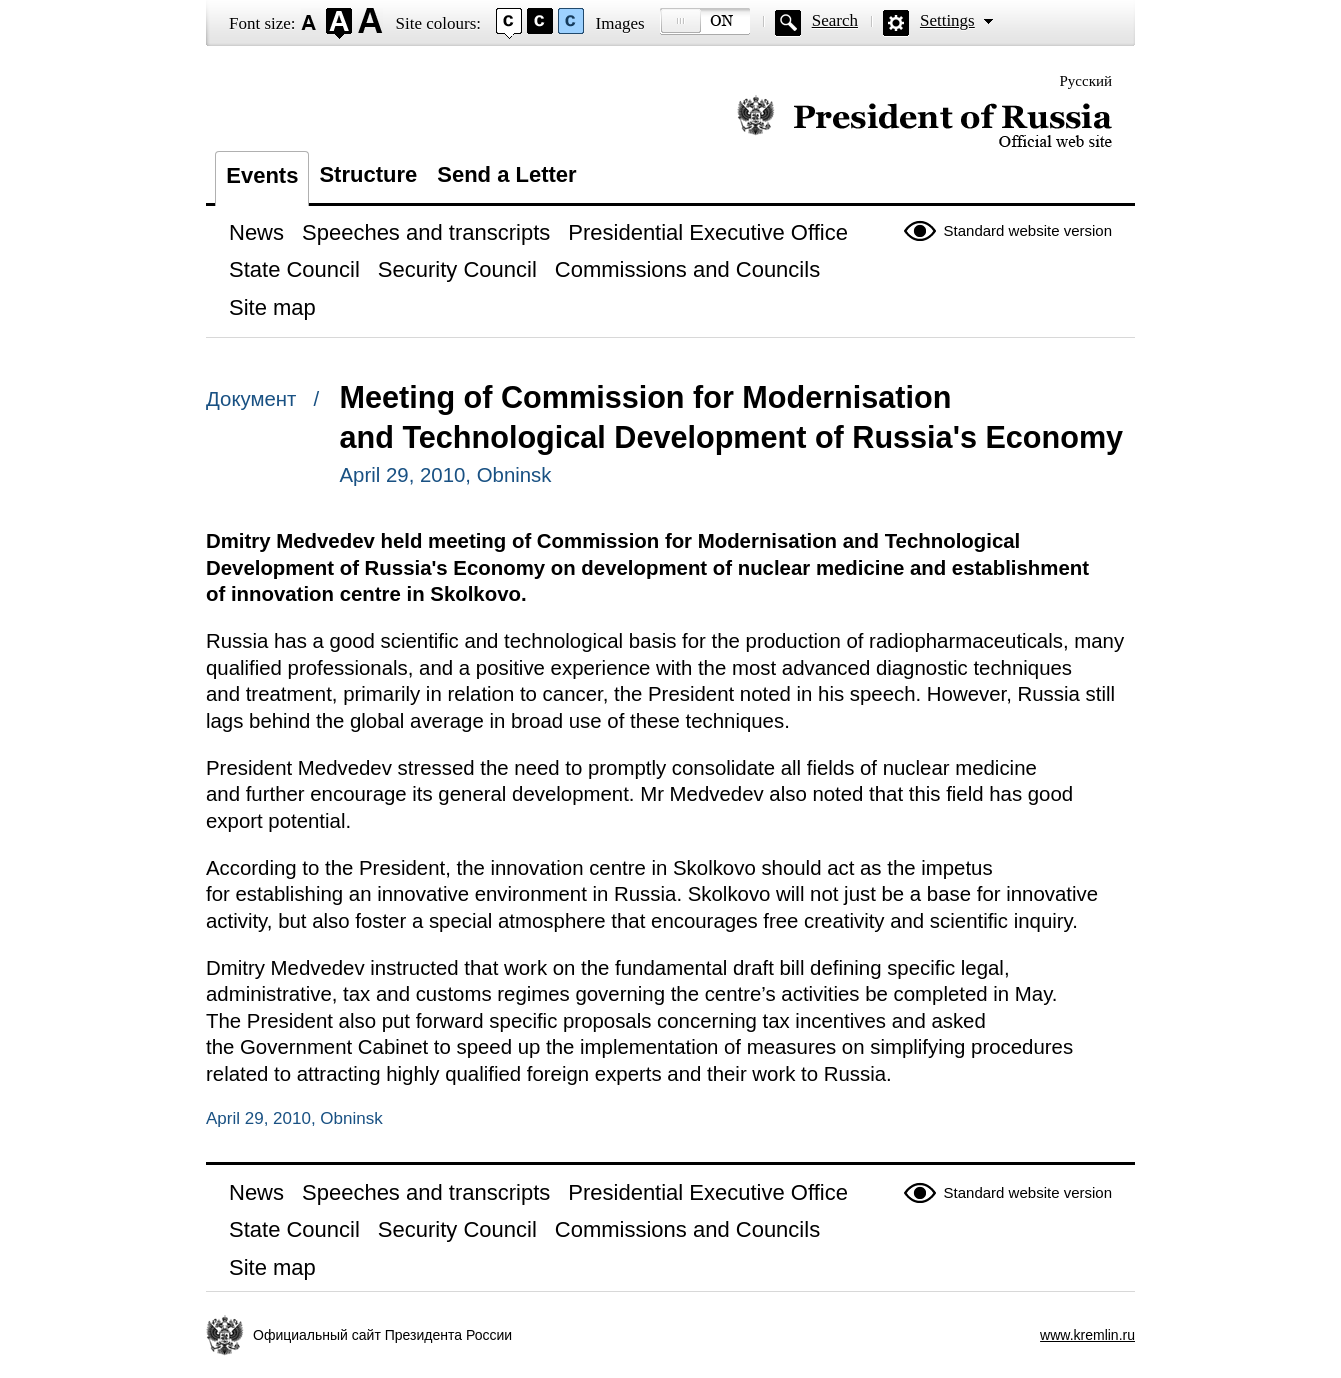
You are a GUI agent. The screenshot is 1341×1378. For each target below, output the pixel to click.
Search (835, 20)
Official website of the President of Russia (924, 122)
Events (262, 175)
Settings (947, 20)
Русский (1086, 81)
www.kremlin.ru (1087, 1335)
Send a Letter (506, 174)
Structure (368, 174)
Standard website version (1028, 230)
